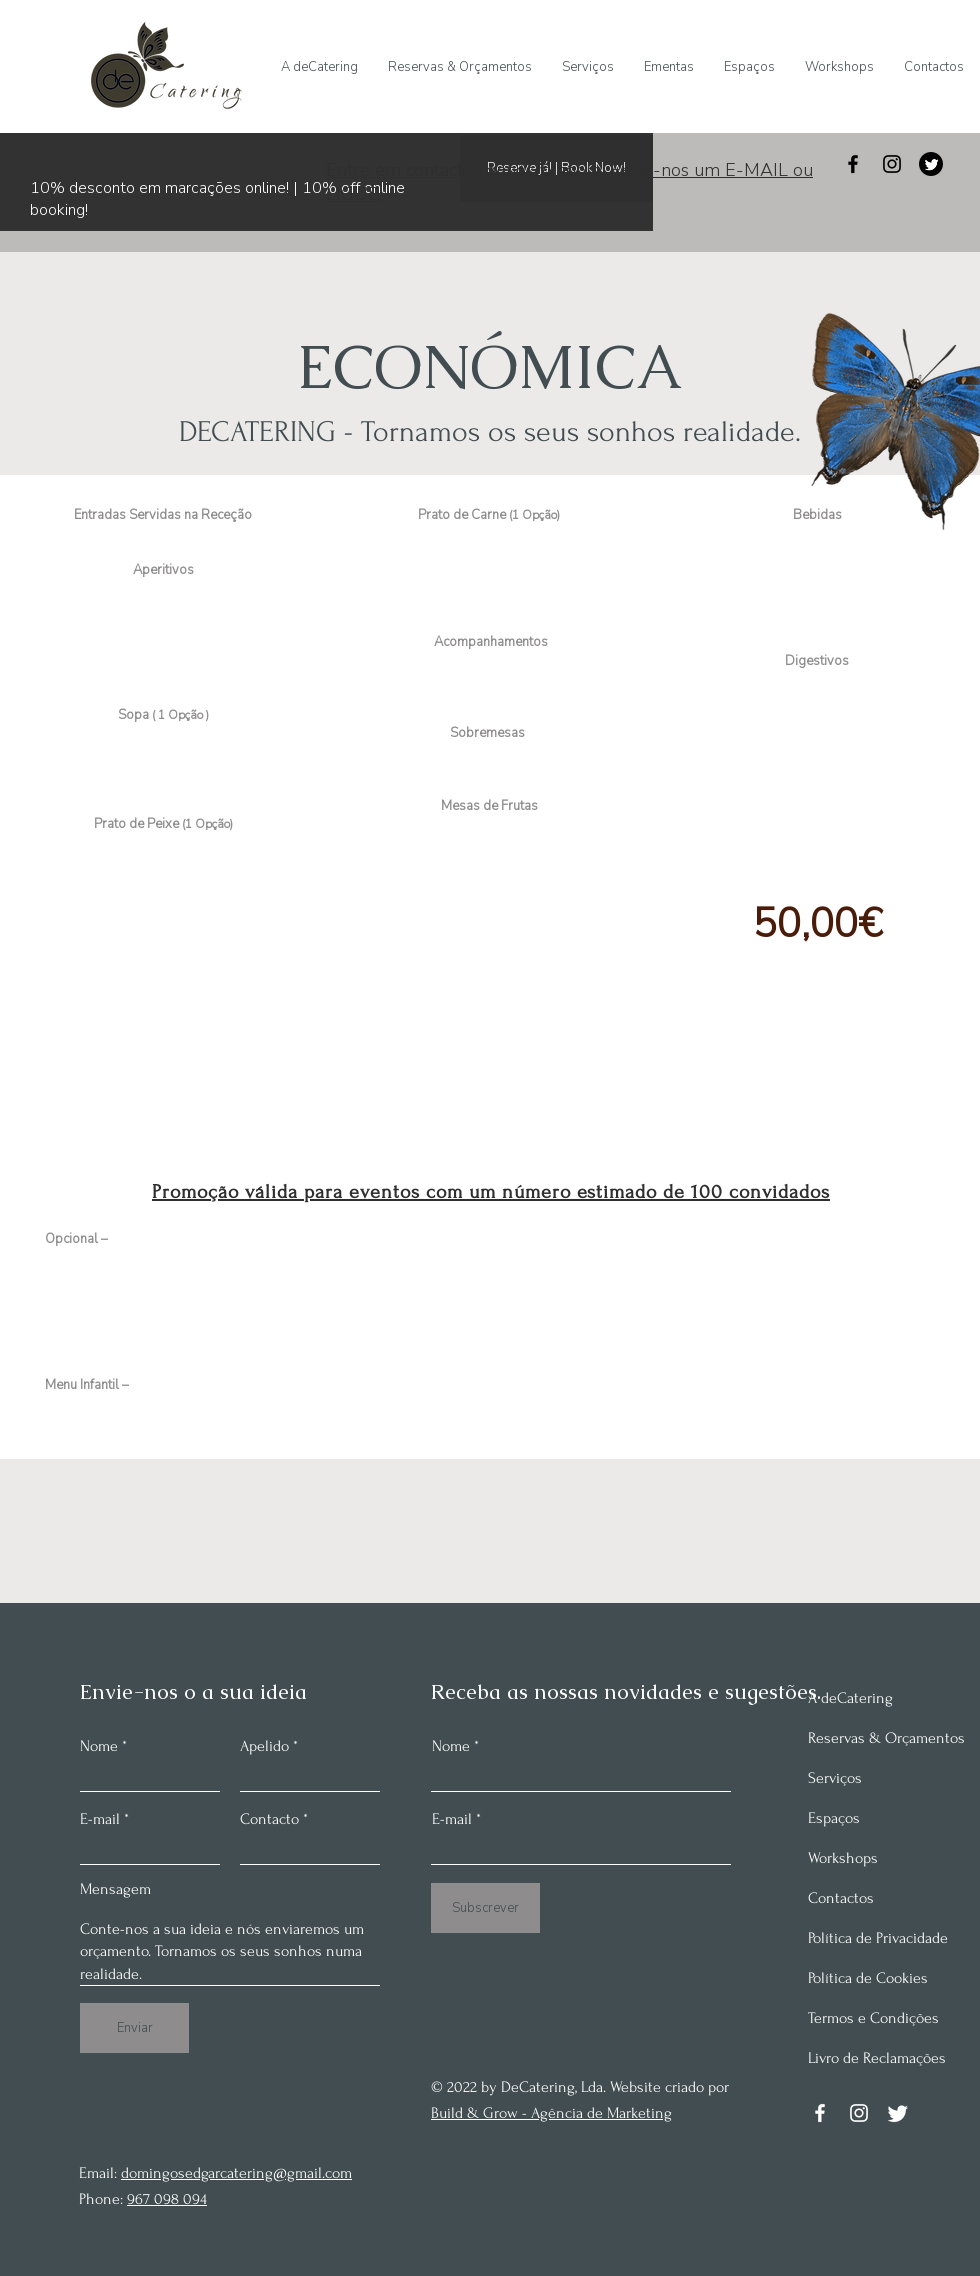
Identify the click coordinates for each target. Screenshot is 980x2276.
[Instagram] (892, 164)
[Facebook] (853, 164)
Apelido (264, 1746)
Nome (99, 1746)
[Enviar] (134, 2028)
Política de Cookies (868, 1978)
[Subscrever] (485, 1908)
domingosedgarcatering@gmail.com (236, 2173)
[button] (669, 67)
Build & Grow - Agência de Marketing (551, 2113)
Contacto (269, 1819)
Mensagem (115, 1889)
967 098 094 (167, 2199)
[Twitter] (931, 164)
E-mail (100, 1819)
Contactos (841, 1898)
